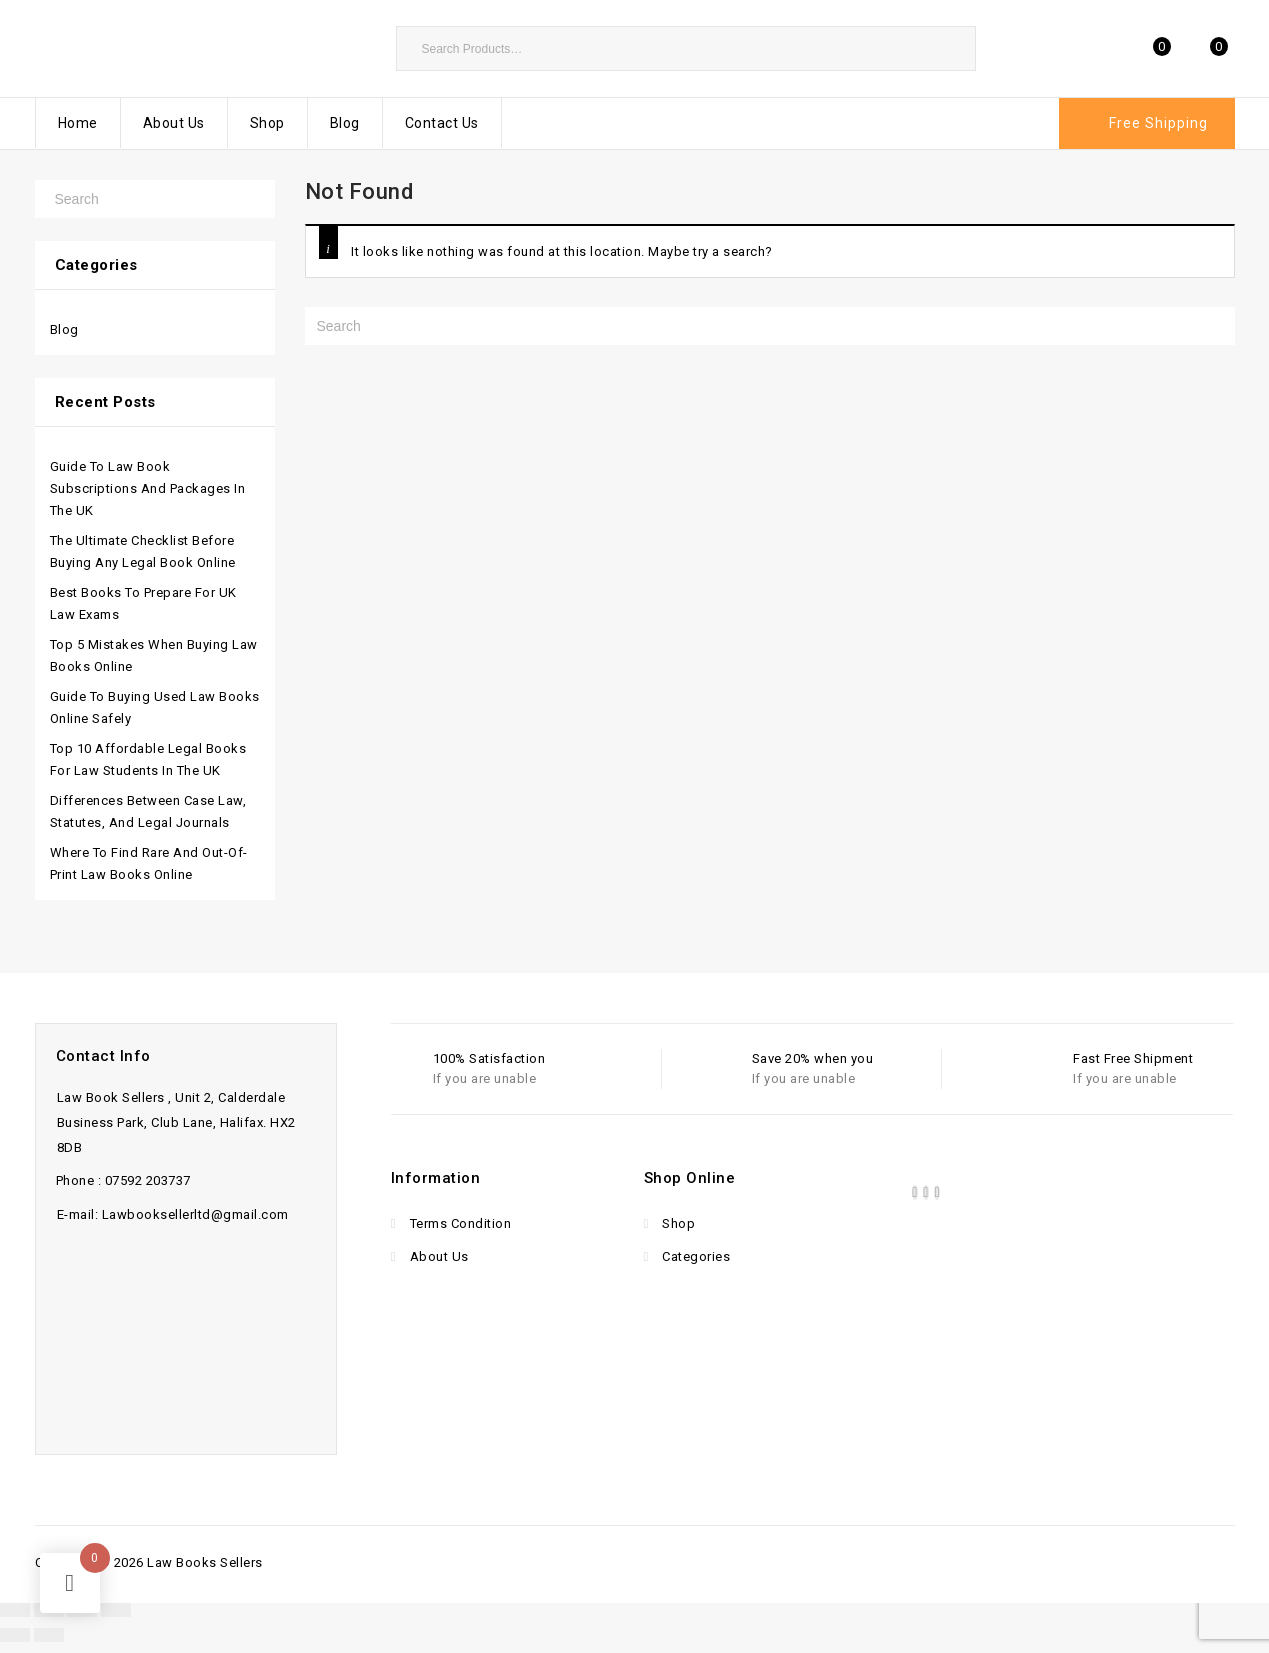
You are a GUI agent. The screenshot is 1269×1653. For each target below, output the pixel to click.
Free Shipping (1158, 123)
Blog (345, 123)
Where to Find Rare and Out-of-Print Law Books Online (149, 863)
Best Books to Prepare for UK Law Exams (143, 603)
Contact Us (442, 123)
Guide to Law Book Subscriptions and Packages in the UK (148, 488)
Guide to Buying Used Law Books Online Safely (155, 707)
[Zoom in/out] (15, 1610)
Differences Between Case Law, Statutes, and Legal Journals (148, 811)
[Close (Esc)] (116, 1610)
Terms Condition (458, 1223)
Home (78, 123)
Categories (695, 1256)
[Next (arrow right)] (49, 1635)
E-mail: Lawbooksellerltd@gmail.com (173, 1214)
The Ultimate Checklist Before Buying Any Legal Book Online (143, 551)
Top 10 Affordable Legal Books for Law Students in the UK (148, 759)
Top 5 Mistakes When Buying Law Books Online (154, 655)
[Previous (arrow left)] (15, 1635)
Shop (267, 123)
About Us (174, 123)
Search (951, 48)
